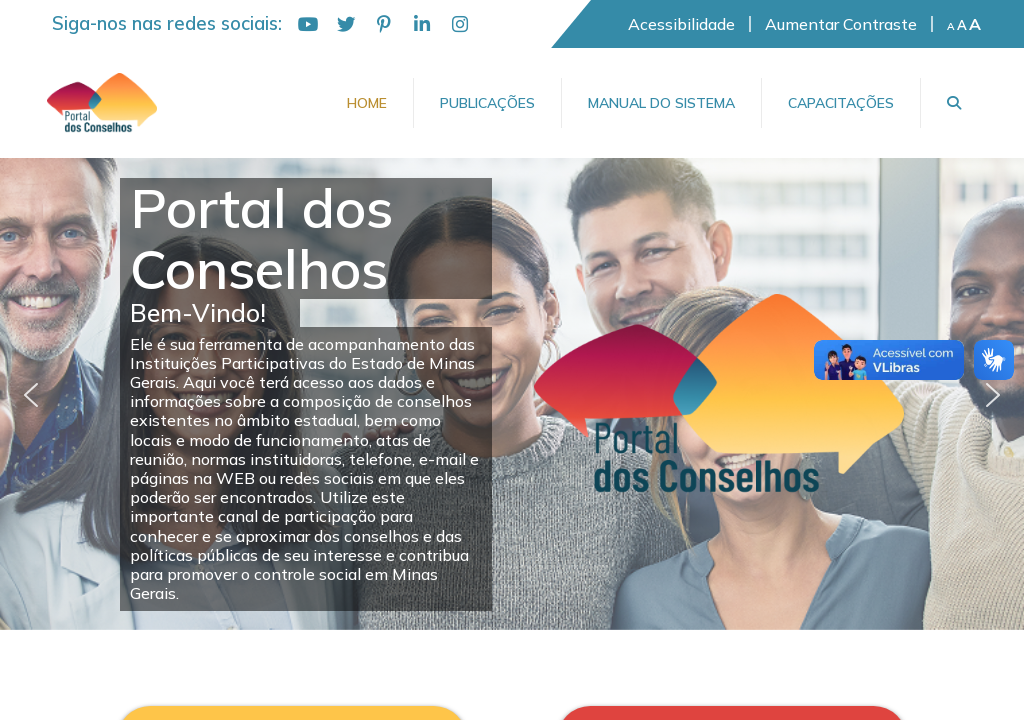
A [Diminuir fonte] (951, 27)
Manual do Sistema (661, 103)
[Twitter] (346, 24)
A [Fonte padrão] (962, 25)
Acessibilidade (681, 24)
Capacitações (841, 103)
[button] (31, 395)
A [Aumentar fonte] (975, 24)
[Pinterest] (384, 24)
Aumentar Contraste (841, 24)
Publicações (487, 103)
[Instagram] (460, 24)
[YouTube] (308, 24)
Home (367, 103)
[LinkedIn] (422, 24)
